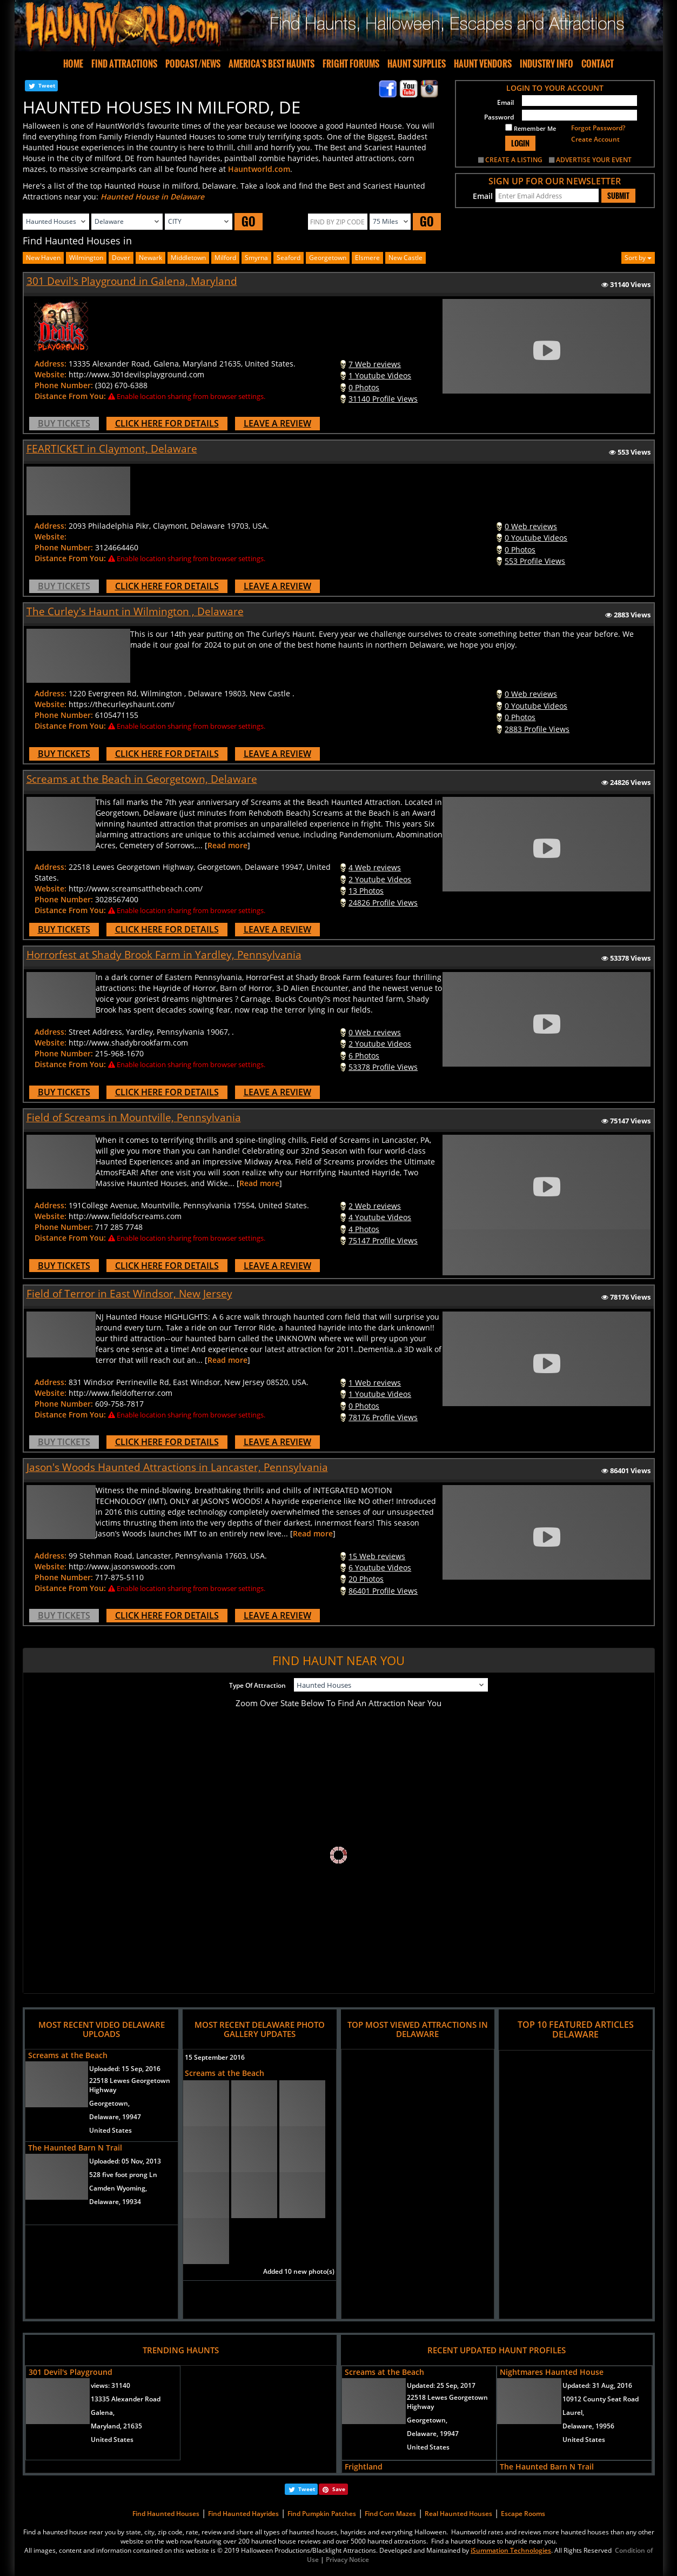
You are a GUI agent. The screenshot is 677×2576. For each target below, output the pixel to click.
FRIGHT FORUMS (351, 63)
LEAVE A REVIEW (277, 423)
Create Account (595, 139)
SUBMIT (618, 195)
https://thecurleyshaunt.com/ (122, 704)
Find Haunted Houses (165, 2513)
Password (499, 117)
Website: (50, 374)
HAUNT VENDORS (483, 63)
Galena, (103, 2412)
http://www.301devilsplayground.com (136, 374)
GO (249, 221)
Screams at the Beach (68, 2055)
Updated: (441, 2385)
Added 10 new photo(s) (298, 2271)
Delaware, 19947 (115, 2116)
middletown (188, 257)
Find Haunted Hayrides (243, 2513)
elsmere (367, 257)
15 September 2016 (215, 2057)
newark (150, 257)
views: (110, 2385)
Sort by (638, 257)
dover (121, 257)
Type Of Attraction (257, 1685)
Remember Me (530, 128)
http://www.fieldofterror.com (120, 1393)
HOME (73, 63)
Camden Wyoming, (118, 2188)
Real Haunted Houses (458, 2513)
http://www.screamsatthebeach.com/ (136, 888)
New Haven (43, 257)
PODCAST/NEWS (192, 63)
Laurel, (573, 2412)
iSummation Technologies (511, 2550)
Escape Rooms (523, 2513)
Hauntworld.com (259, 169)
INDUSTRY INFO (546, 63)
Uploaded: (124, 2068)
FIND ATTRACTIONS (124, 63)
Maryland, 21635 (116, 2426)
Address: (50, 363)
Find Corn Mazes (390, 2513)
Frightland (364, 2466)
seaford (288, 257)
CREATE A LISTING (513, 159)
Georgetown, (109, 2103)
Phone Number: (64, 385)
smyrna (256, 257)
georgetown (327, 257)
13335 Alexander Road (125, 2399)
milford (225, 257)
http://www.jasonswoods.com (122, 1566)
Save (338, 2489)
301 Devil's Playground (70, 2372)
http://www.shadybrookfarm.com (128, 1042)
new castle (405, 257)
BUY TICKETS (64, 423)
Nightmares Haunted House (552, 2372)
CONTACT (597, 63)
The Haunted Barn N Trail (75, 2147)
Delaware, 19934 (115, 2201)
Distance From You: (70, 396)
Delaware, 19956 (588, 2426)
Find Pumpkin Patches (321, 2513)
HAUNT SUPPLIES (416, 63)
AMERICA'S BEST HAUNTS (271, 63)
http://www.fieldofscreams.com (125, 1216)
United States (110, 2130)
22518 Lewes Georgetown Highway (129, 2085)
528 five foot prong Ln (123, 2174)
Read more (227, 845)
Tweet (46, 85)
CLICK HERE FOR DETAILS (167, 423)
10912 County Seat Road (600, 2399)
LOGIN (520, 143)
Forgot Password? (598, 127)
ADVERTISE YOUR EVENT (594, 159)
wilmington (86, 257)
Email (505, 102)
